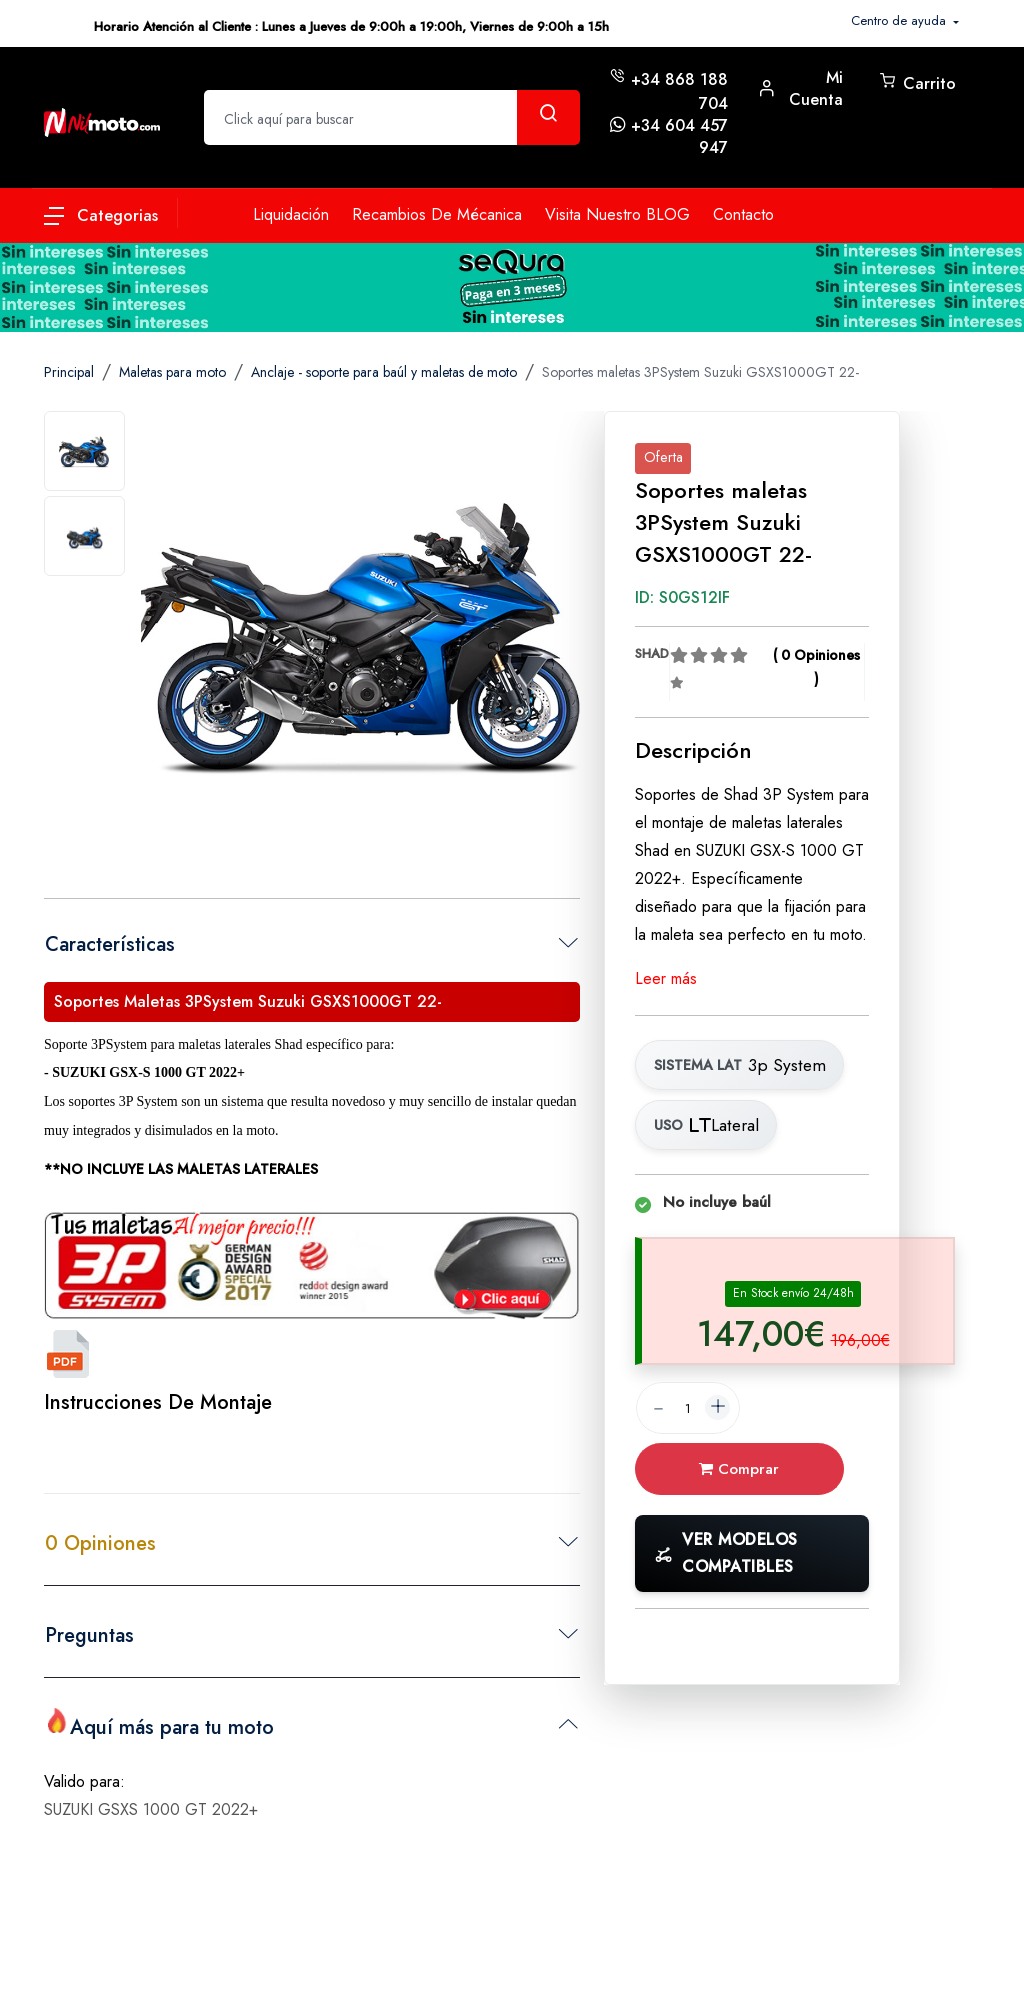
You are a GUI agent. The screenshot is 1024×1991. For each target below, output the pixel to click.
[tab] (84, 451)
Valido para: (84, 1778)
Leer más (666, 978)
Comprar (746, 1472)
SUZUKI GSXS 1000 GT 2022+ (151, 1806)
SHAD (652, 653)
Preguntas (89, 1635)
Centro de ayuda (900, 20)
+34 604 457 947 (679, 136)
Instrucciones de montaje (158, 1402)
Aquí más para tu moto (159, 1725)
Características (110, 944)
